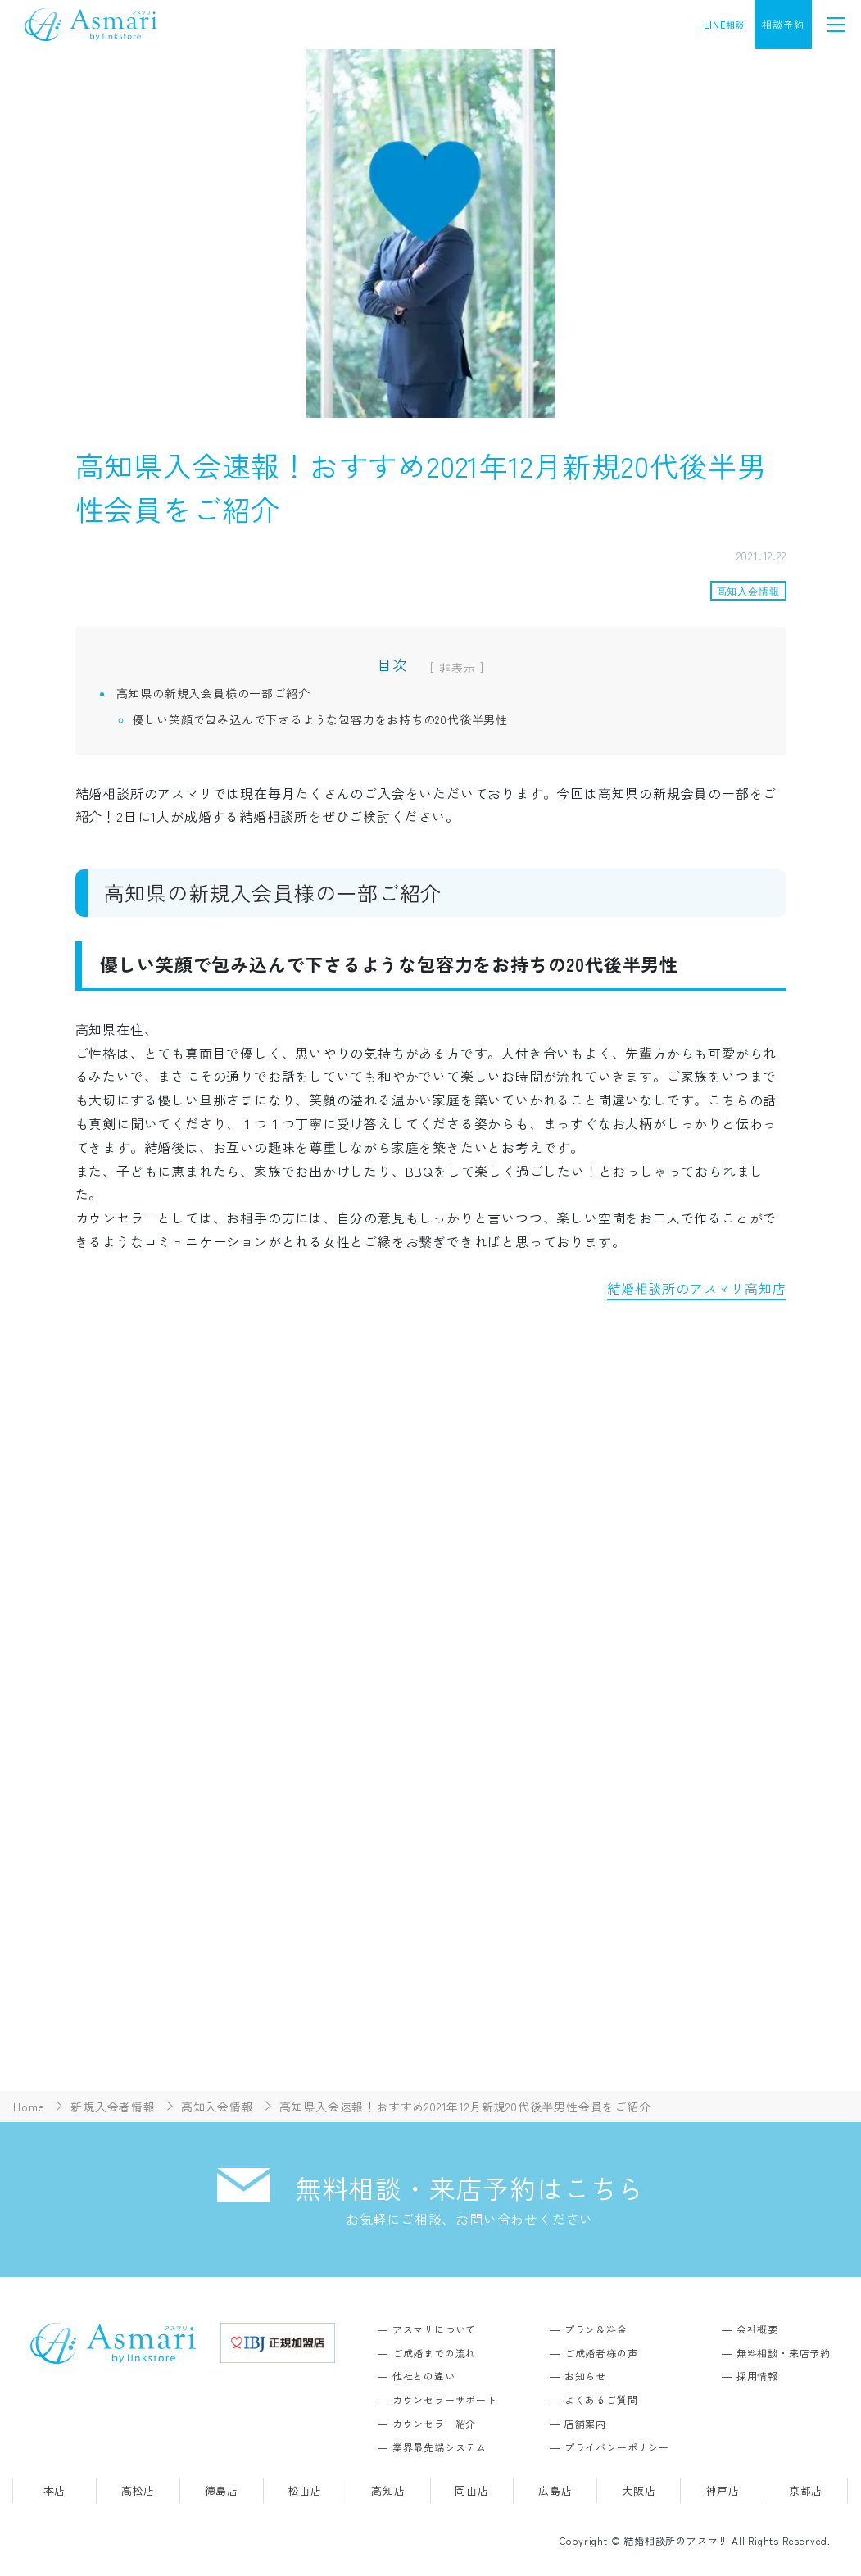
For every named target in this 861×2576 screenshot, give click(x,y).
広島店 (555, 2490)
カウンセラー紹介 (434, 2423)
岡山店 (471, 2490)
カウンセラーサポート (444, 2399)
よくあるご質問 (601, 2399)
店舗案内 (585, 2423)
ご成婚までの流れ (434, 2353)
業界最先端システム (439, 2447)
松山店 (304, 2490)
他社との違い (423, 2376)
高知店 (388, 2490)
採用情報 (757, 2376)
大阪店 (638, 2490)
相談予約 (783, 24)
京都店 (805, 2490)
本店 (54, 2490)
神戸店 (722, 2490)
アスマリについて (434, 2329)
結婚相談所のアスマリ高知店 (696, 1288)
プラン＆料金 (596, 2329)
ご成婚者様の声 (601, 2353)
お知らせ (585, 2376)
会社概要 (757, 2329)
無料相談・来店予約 (783, 2353)
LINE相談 (724, 24)
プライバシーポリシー (616, 2447)
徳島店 (221, 2490)
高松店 (138, 2490)
